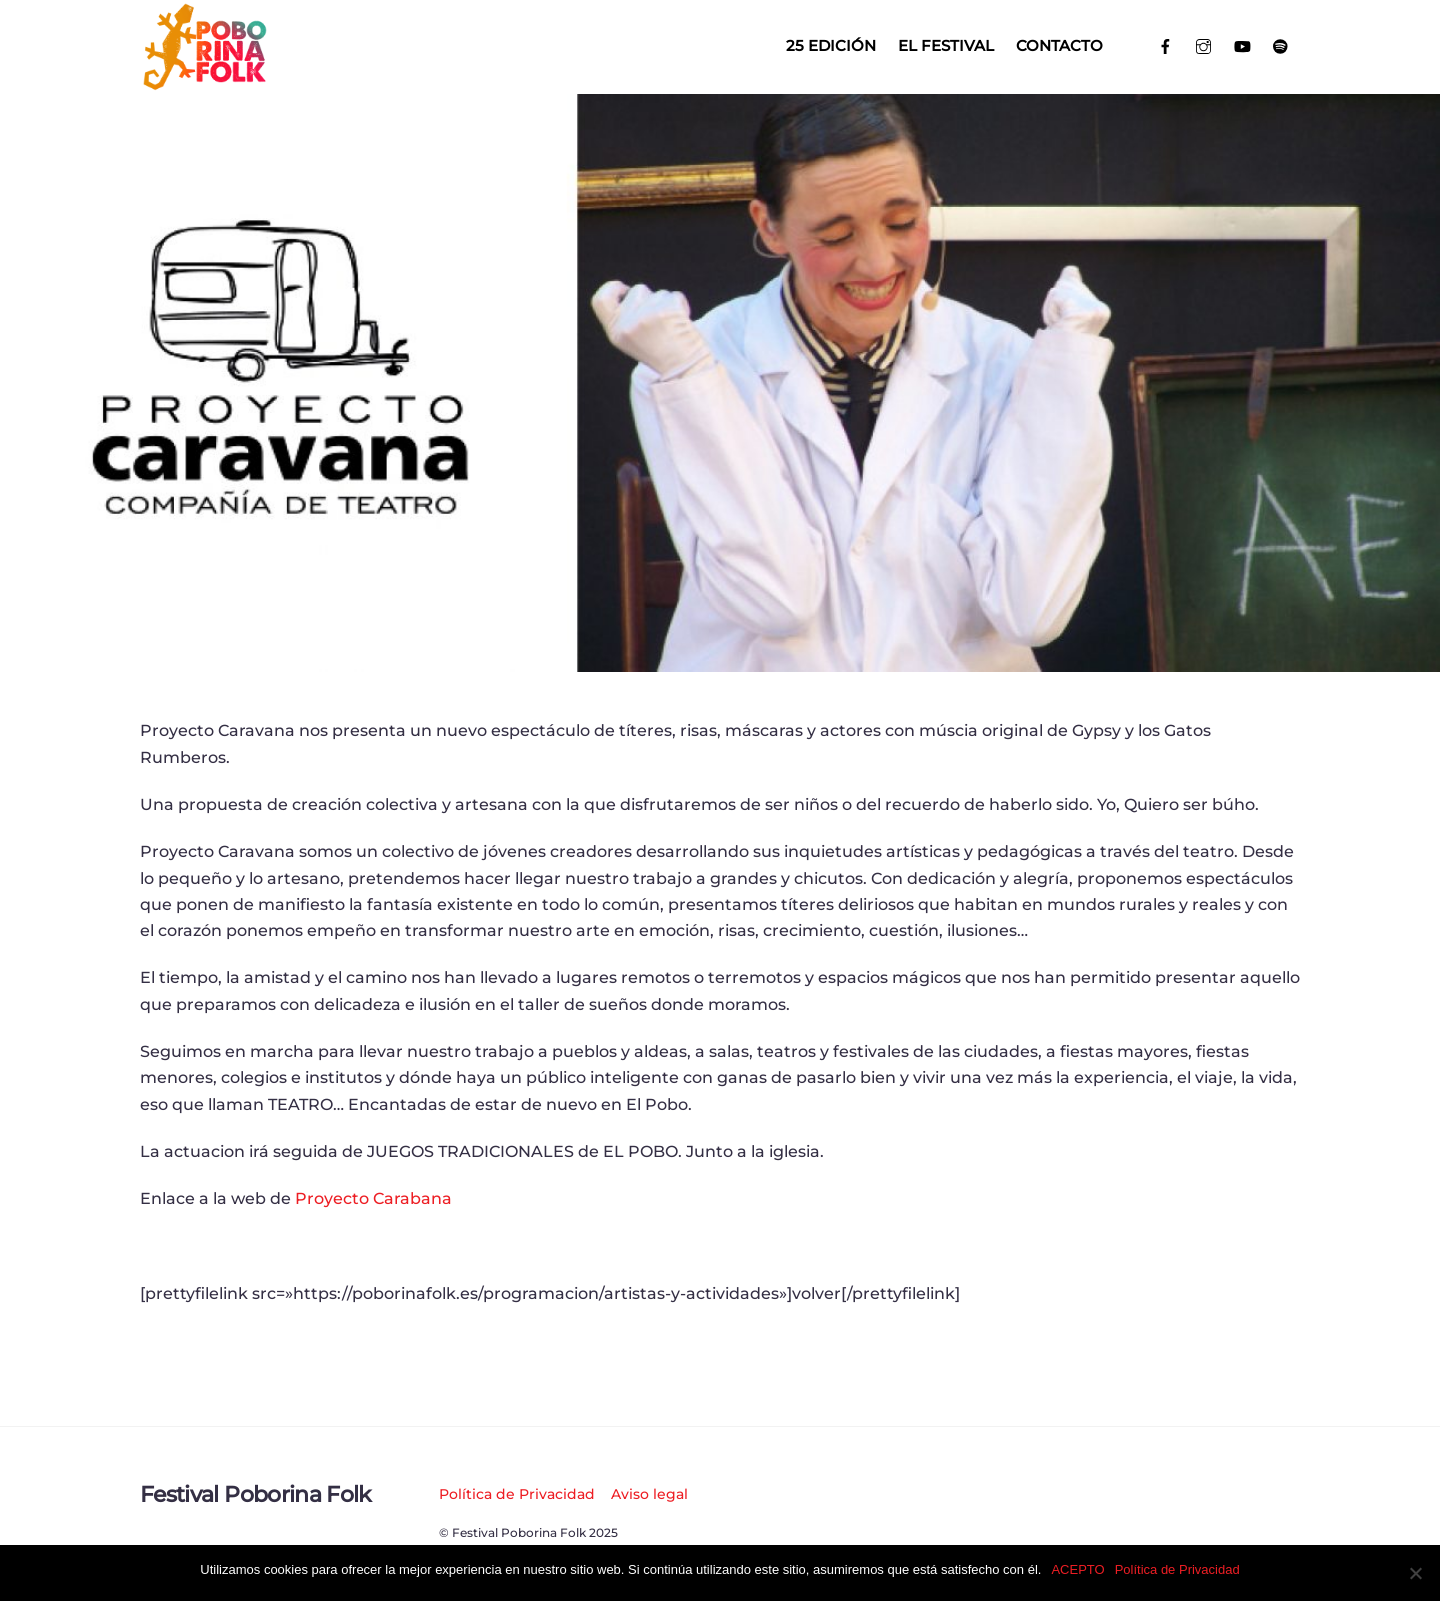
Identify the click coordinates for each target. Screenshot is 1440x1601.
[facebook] (1165, 44)
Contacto (1059, 45)
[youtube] (1242, 44)
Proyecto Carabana (373, 1198)
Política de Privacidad (517, 1494)
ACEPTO (1077, 1569)
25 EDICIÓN (831, 45)
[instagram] (1204, 44)
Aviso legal (649, 1494)
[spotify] (1281, 44)
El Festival (946, 45)
